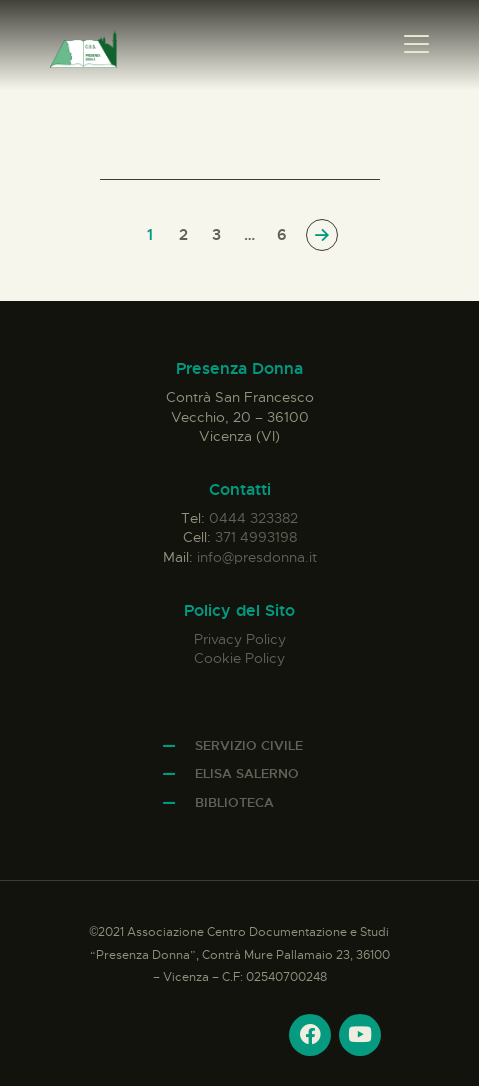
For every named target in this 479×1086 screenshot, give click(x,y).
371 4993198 (256, 537)
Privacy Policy (240, 639)
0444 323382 (253, 518)
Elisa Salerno (247, 773)
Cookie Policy (239, 658)
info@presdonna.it (257, 557)
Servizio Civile (249, 745)
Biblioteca (234, 802)
